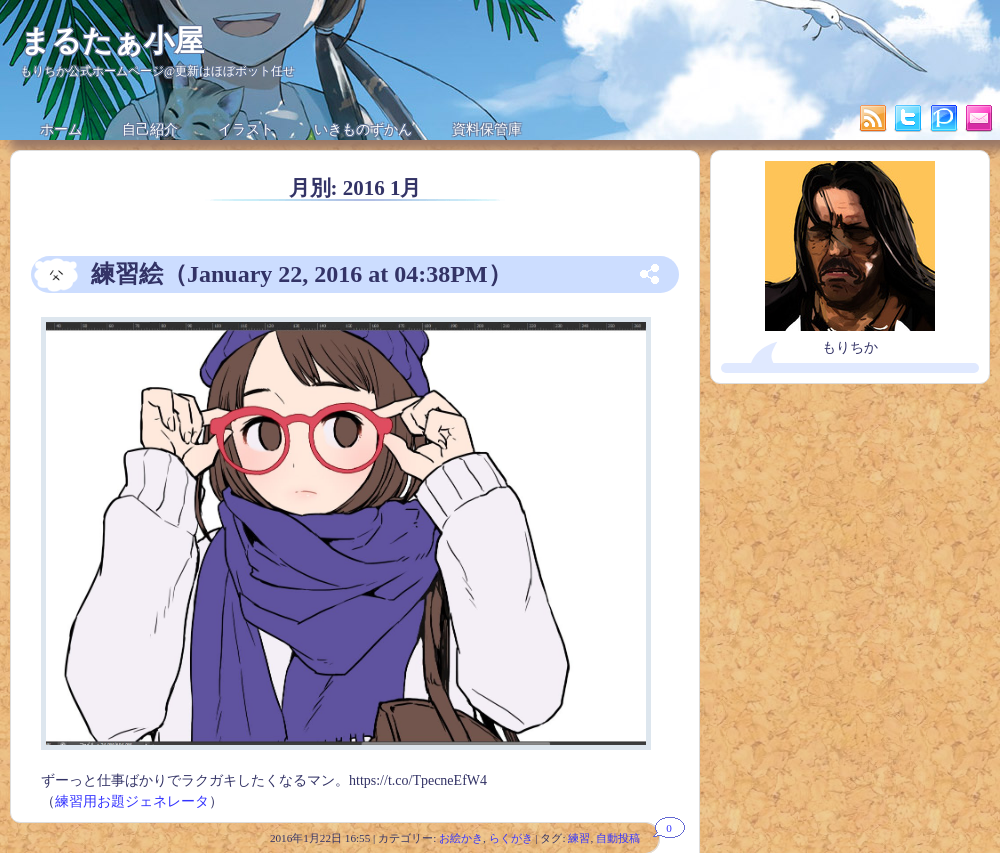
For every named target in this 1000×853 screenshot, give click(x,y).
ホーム (61, 129)
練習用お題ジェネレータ (132, 801)
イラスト (246, 129)
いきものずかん (363, 129)
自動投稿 (618, 838)
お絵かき (461, 838)
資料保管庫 (487, 129)
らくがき (511, 838)
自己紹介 (150, 129)
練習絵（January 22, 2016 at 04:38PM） (301, 274)
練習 (579, 838)
